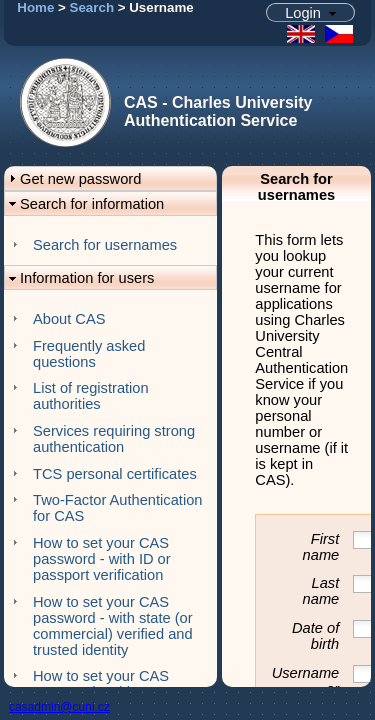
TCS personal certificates (115, 474)
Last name (321, 591)
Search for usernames (105, 245)
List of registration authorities (91, 396)
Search (92, 7)
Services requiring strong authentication (114, 439)
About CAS (69, 319)
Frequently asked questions (89, 354)
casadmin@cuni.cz (59, 707)
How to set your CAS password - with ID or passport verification (102, 559)
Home (35, 7)
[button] (311, 12)
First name (321, 547)
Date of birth (315, 636)
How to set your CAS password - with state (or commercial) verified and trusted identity (113, 626)
